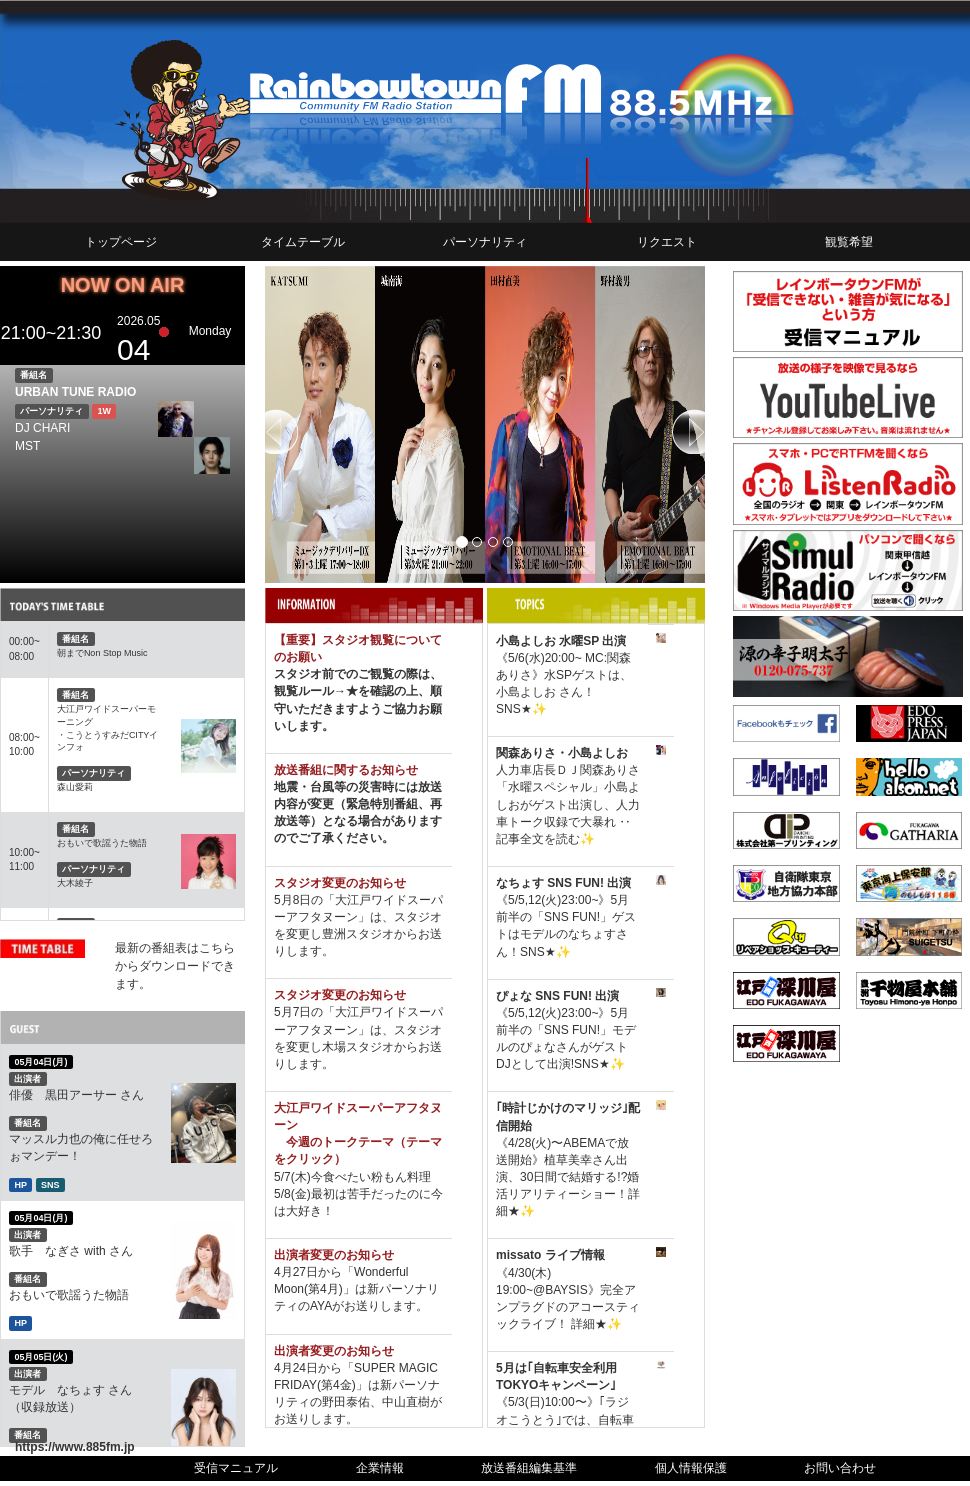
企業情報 (380, 1468)
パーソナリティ (485, 242)
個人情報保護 (691, 1468)
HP (20, 1184)
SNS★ (514, 709)
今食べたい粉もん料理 (371, 1177)
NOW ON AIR (123, 285)
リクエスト (667, 242)
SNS (50, 1184)
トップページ (121, 242)
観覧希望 (849, 242)
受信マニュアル (236, 1468)
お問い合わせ (840, 1468)
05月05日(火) (40, 1356)
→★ (346, 691)
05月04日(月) (40, 1062)
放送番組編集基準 (529, 1468)
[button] (298, 424)
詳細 (581, 1324)
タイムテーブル (303, 242)
